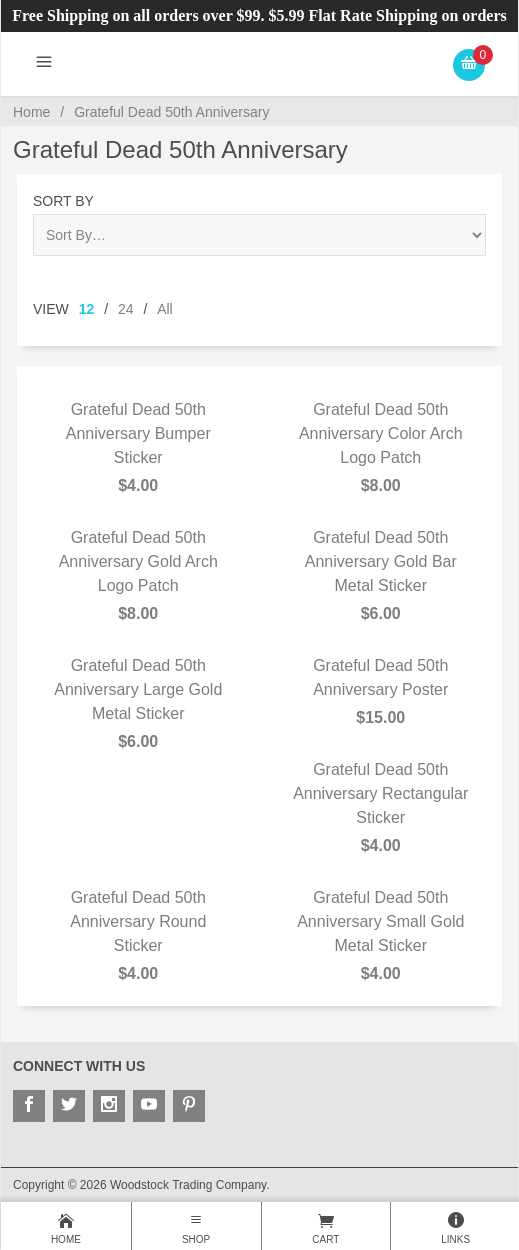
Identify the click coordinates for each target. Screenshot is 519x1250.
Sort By (63, 201)
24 (126, 309)
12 (87, 309)
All (165, 309)
